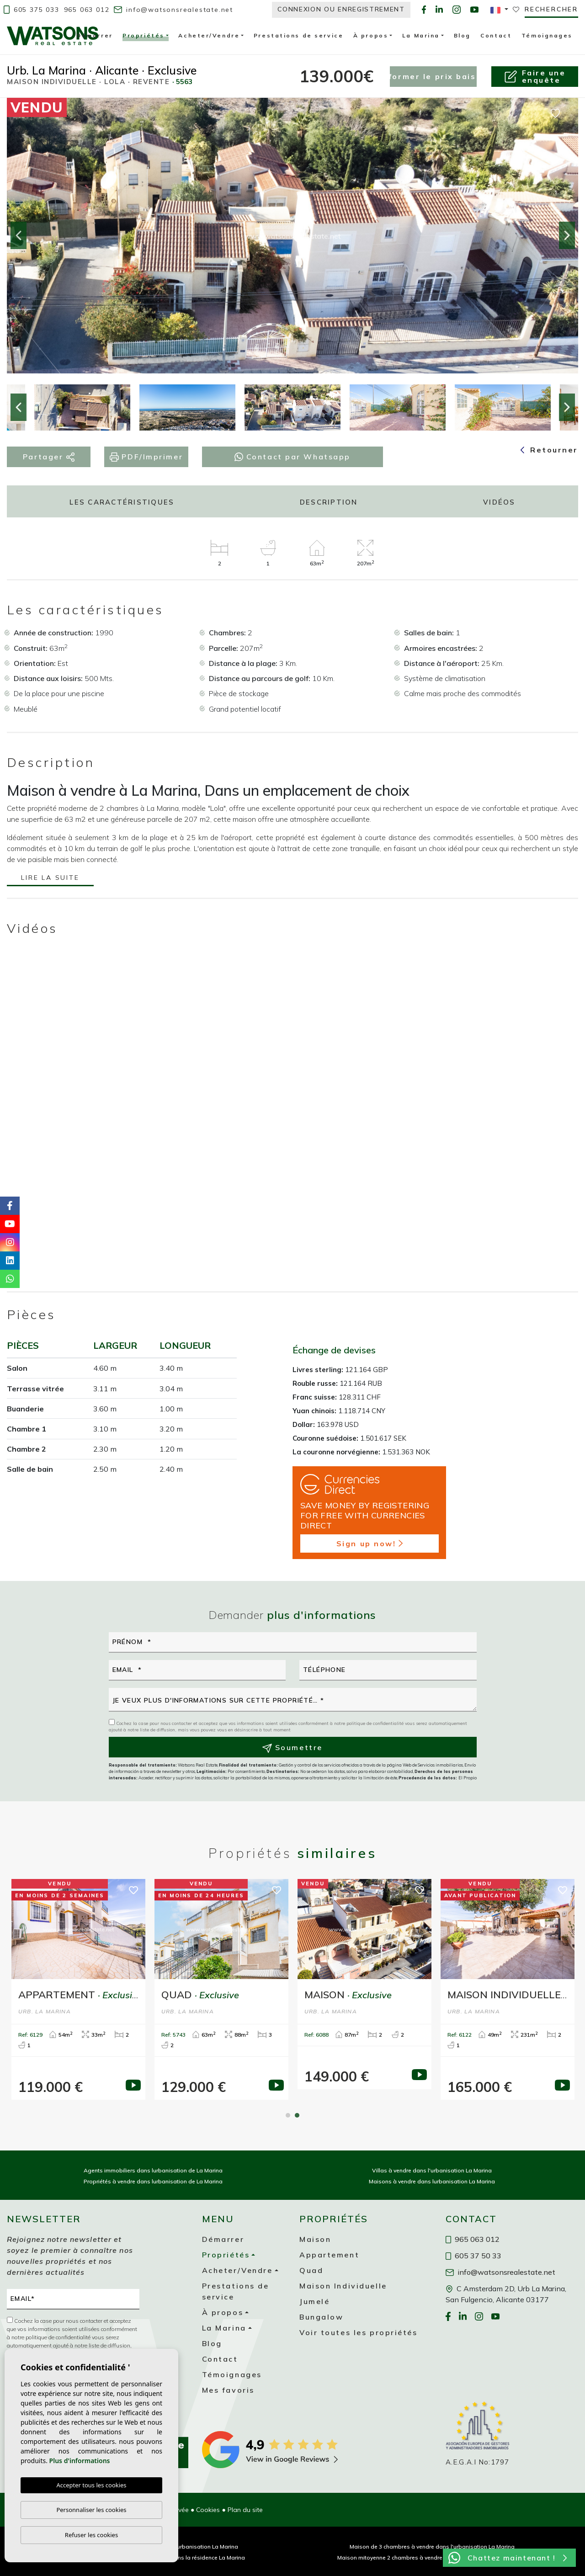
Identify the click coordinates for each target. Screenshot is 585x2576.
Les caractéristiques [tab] (121, 502)
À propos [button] (370, 35)
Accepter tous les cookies (91, 2485)
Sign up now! (369, 1543)
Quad (311, 2270)
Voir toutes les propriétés (358, 2332)
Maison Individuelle (343, 2285)
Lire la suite (50, 878)
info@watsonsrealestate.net (173, 9)
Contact (495, 35)
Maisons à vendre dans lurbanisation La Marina (432, 2181)
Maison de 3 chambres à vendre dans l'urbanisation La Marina (432, 2546)
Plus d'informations (79, 2461)
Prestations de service (298, 35)
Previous (18, 235)
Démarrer (94, 35)
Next (566, 235)
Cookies (208, 2510)
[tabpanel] (364, 1984)
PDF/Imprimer (146, 457)
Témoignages (547, 35)
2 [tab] (297, 2115)
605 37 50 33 (473, 2255)
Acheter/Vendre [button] (208, 35)
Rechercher (551, 9)
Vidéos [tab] (499, 502)
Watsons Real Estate (52, 35)
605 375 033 (31, 9)
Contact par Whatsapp (292, 456)
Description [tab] (329, 502)
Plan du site (245, 2510)
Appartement (329, 2254)
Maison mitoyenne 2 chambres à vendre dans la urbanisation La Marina (431, 2557)
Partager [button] (49, 457)
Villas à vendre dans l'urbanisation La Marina (432, 2170)
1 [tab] (288, 2115)
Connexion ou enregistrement (340, 9)
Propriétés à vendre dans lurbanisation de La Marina (153, 2181)
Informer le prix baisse (433, 76)
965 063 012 (87, 9)
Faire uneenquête (535, 76)
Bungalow (321, 2316)
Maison (315, 2239)
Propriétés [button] (143, 36)
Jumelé (314, 2301)
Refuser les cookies (91, 2535)
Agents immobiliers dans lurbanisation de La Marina (153, 2170)
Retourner (549, 449)
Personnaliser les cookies (91, 2510)
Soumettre (292, 1748)
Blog (462, 35)
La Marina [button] (421, 35)
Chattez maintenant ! (507, 2558)
